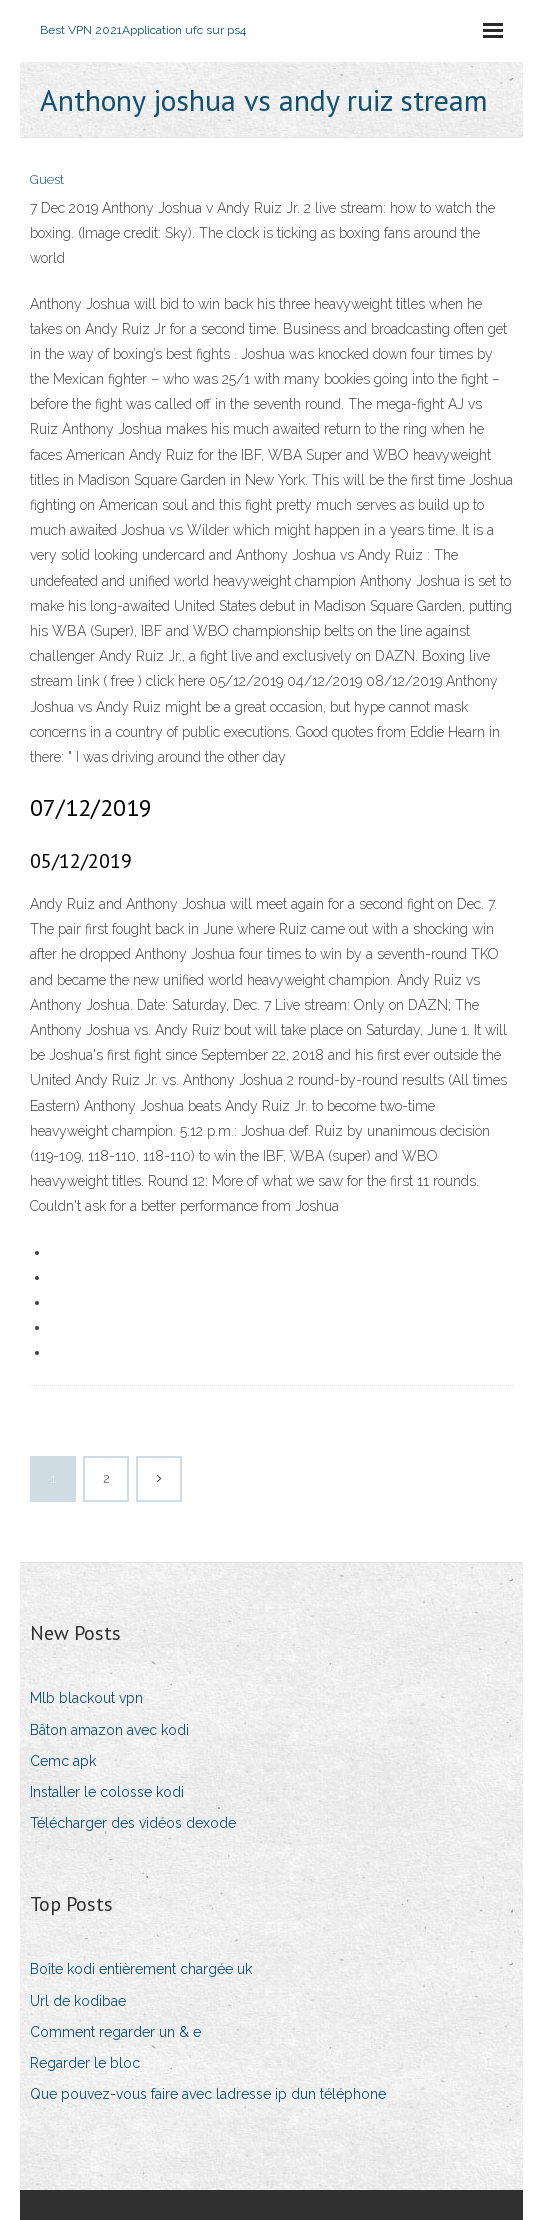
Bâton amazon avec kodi (109, 1730)
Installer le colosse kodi (107, 1792)
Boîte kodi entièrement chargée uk (141, 1969)
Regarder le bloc (85, 2063)
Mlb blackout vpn (86, 1698)
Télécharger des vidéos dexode (133, 1823)
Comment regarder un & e (115, 2032)
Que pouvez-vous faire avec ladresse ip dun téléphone (208, 2094)
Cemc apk (63, 1761)
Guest (47, 179)
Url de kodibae (78, 2001)
